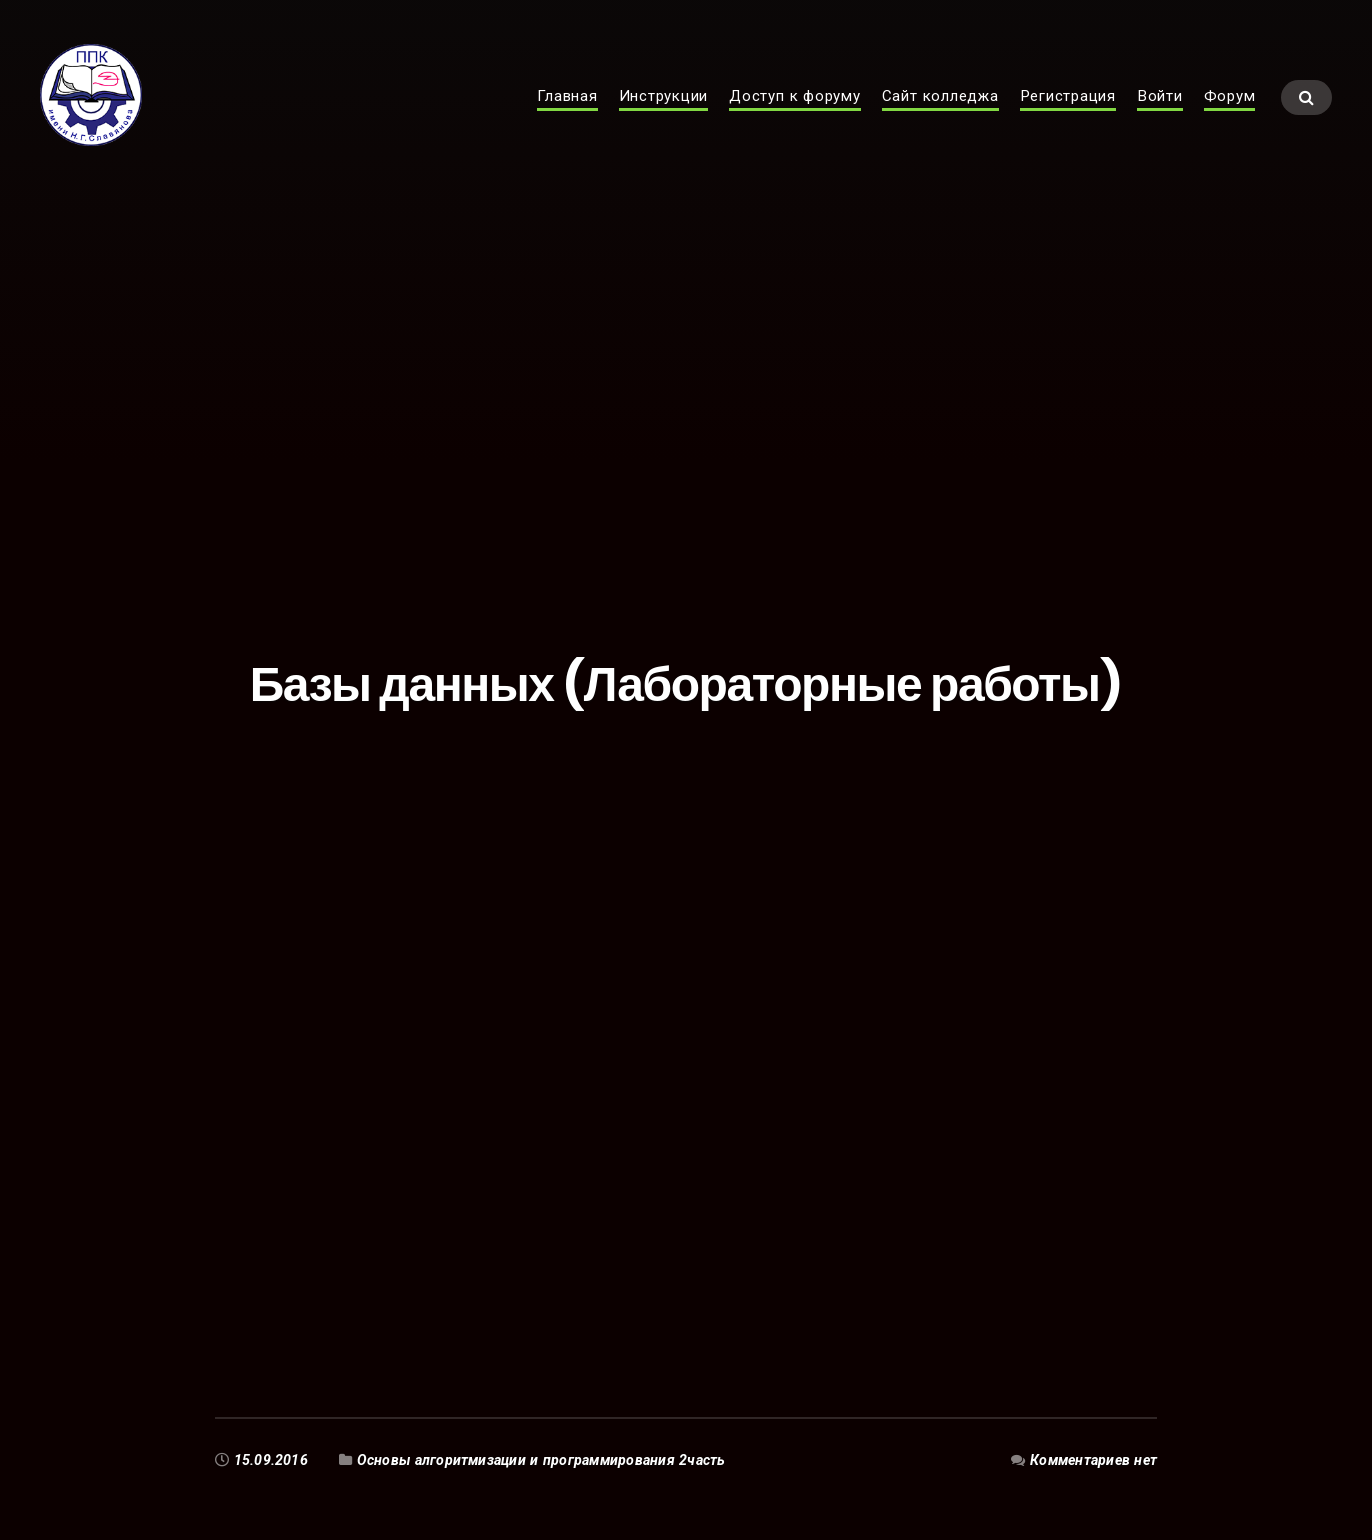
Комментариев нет (1093, 1460)
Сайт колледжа (940, 106)
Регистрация (1068, 106)
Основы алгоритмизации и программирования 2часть (541, 1460)
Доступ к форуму (795, 106)
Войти (1160, 106)
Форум (1230, 106)
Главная (567, 106)
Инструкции (664, 106)
